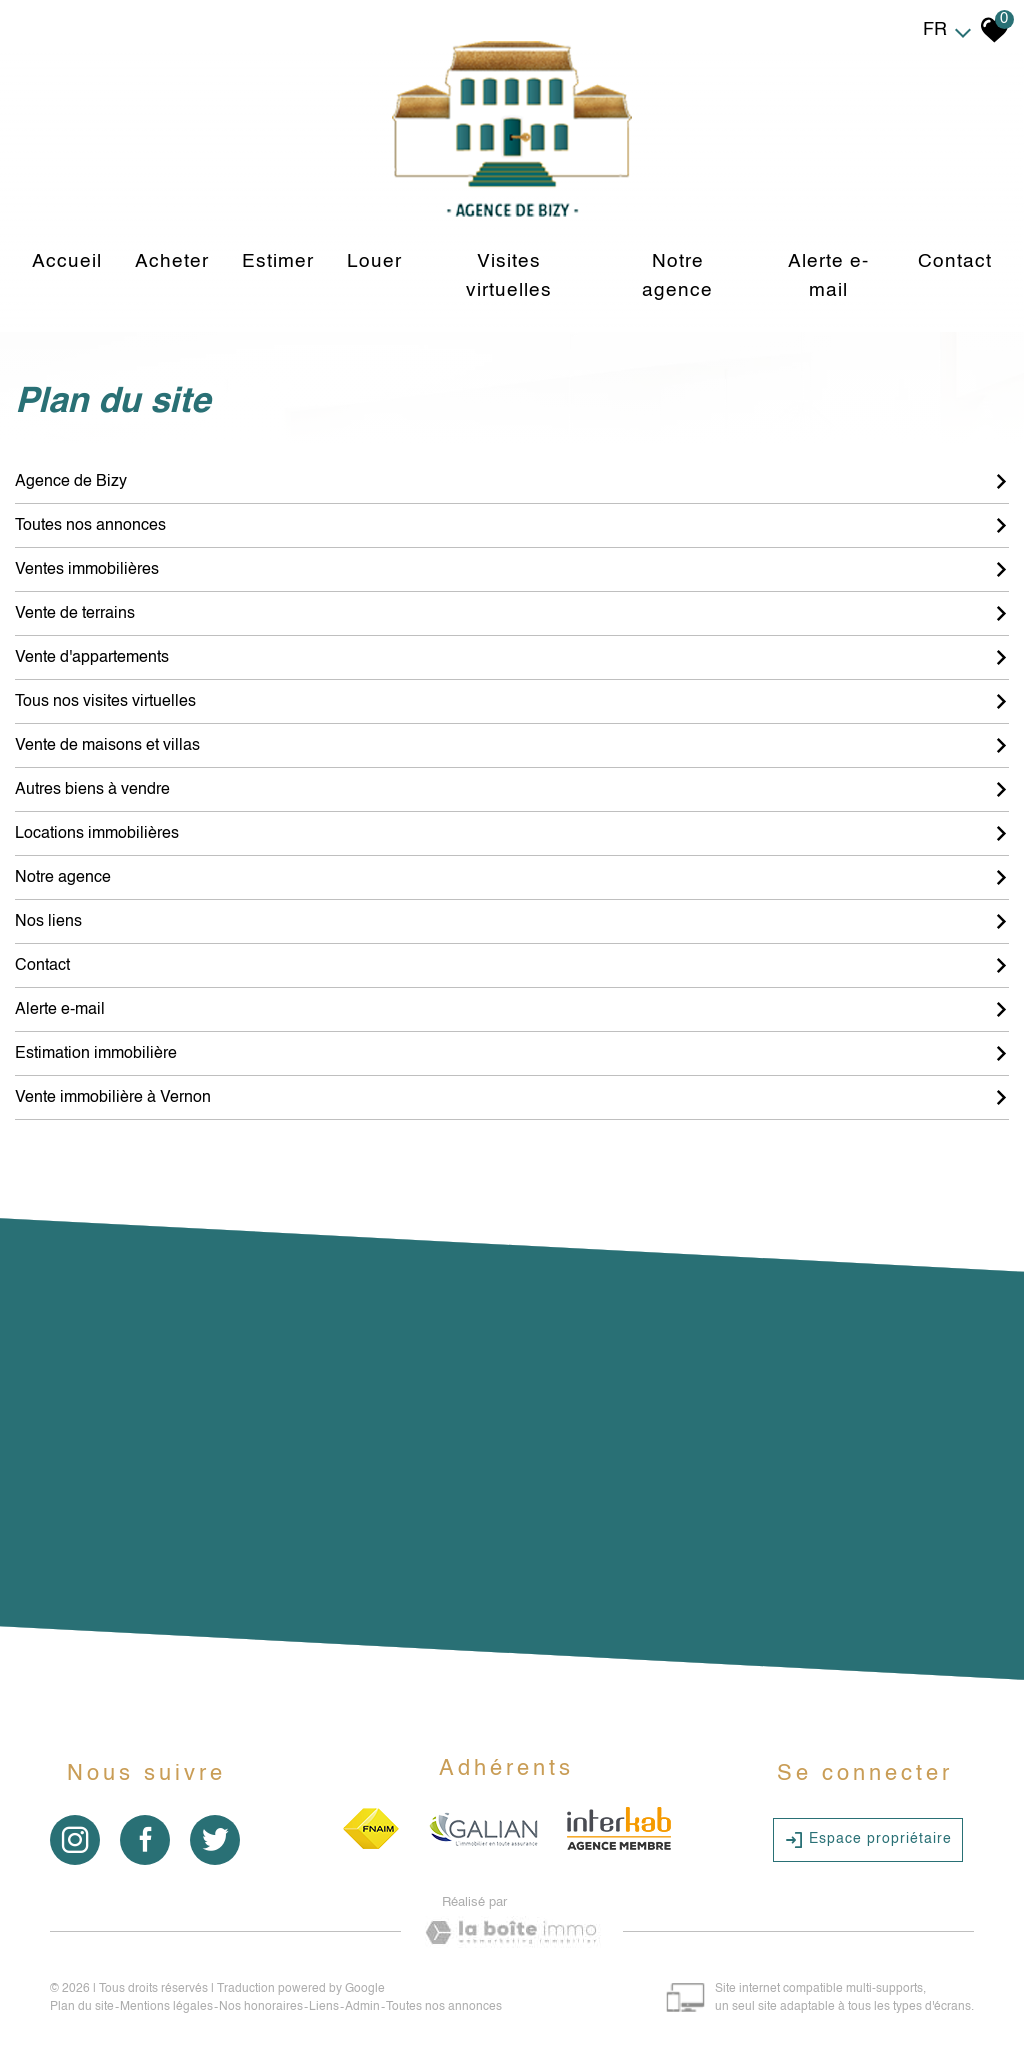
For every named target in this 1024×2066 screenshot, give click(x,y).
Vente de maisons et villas (512, 746)
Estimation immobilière (512, 1054)
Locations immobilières (512, 834)
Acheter (172, 261)
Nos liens (512, 922)
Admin (362, 2007)
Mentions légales (166, 2007)
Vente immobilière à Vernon (512, 1098)
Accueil (67, 261)
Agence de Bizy (512, 482)
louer (374, 261)
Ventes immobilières (512, 570)
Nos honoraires (261, 2007)
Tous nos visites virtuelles (512, 702)
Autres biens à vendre (512, 790)
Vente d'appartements (512, 658)
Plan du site (82, 2007)
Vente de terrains (512, 614)
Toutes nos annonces (512, 526)
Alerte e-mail (828, 276)
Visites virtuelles (509, 276)
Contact (955, 261)
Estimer (278, 261)
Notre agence (677, 276)
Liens (324, 2007)
